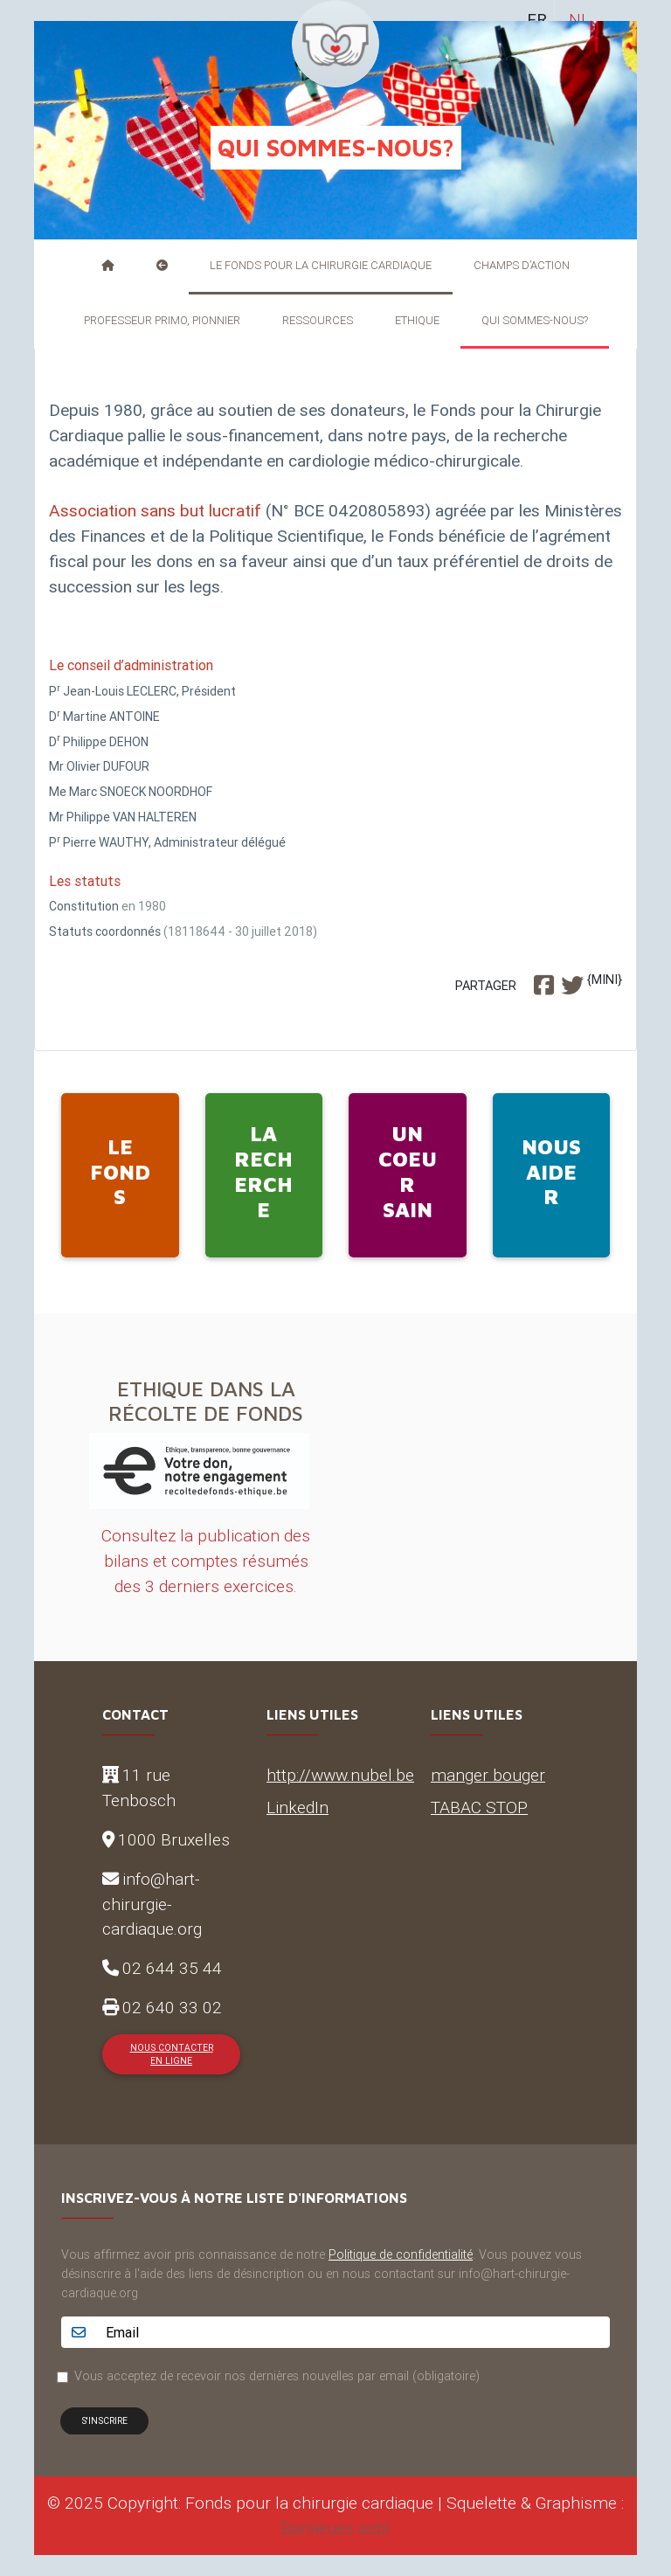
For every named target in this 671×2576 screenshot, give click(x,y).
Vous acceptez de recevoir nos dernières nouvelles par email (277, 2376)
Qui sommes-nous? (534, 320)
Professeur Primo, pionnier (162, 320)
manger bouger (488, 1774)
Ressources (317, 320)
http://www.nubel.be (340, 1774)
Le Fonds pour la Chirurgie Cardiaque (321, 265)
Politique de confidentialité (401, 2254)
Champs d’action (522, 265)
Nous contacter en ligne (171, 2054)
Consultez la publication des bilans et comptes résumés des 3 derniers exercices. (205, 1560)
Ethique (417, 320)
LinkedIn (297, 1807)
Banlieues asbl (335, 2527)
